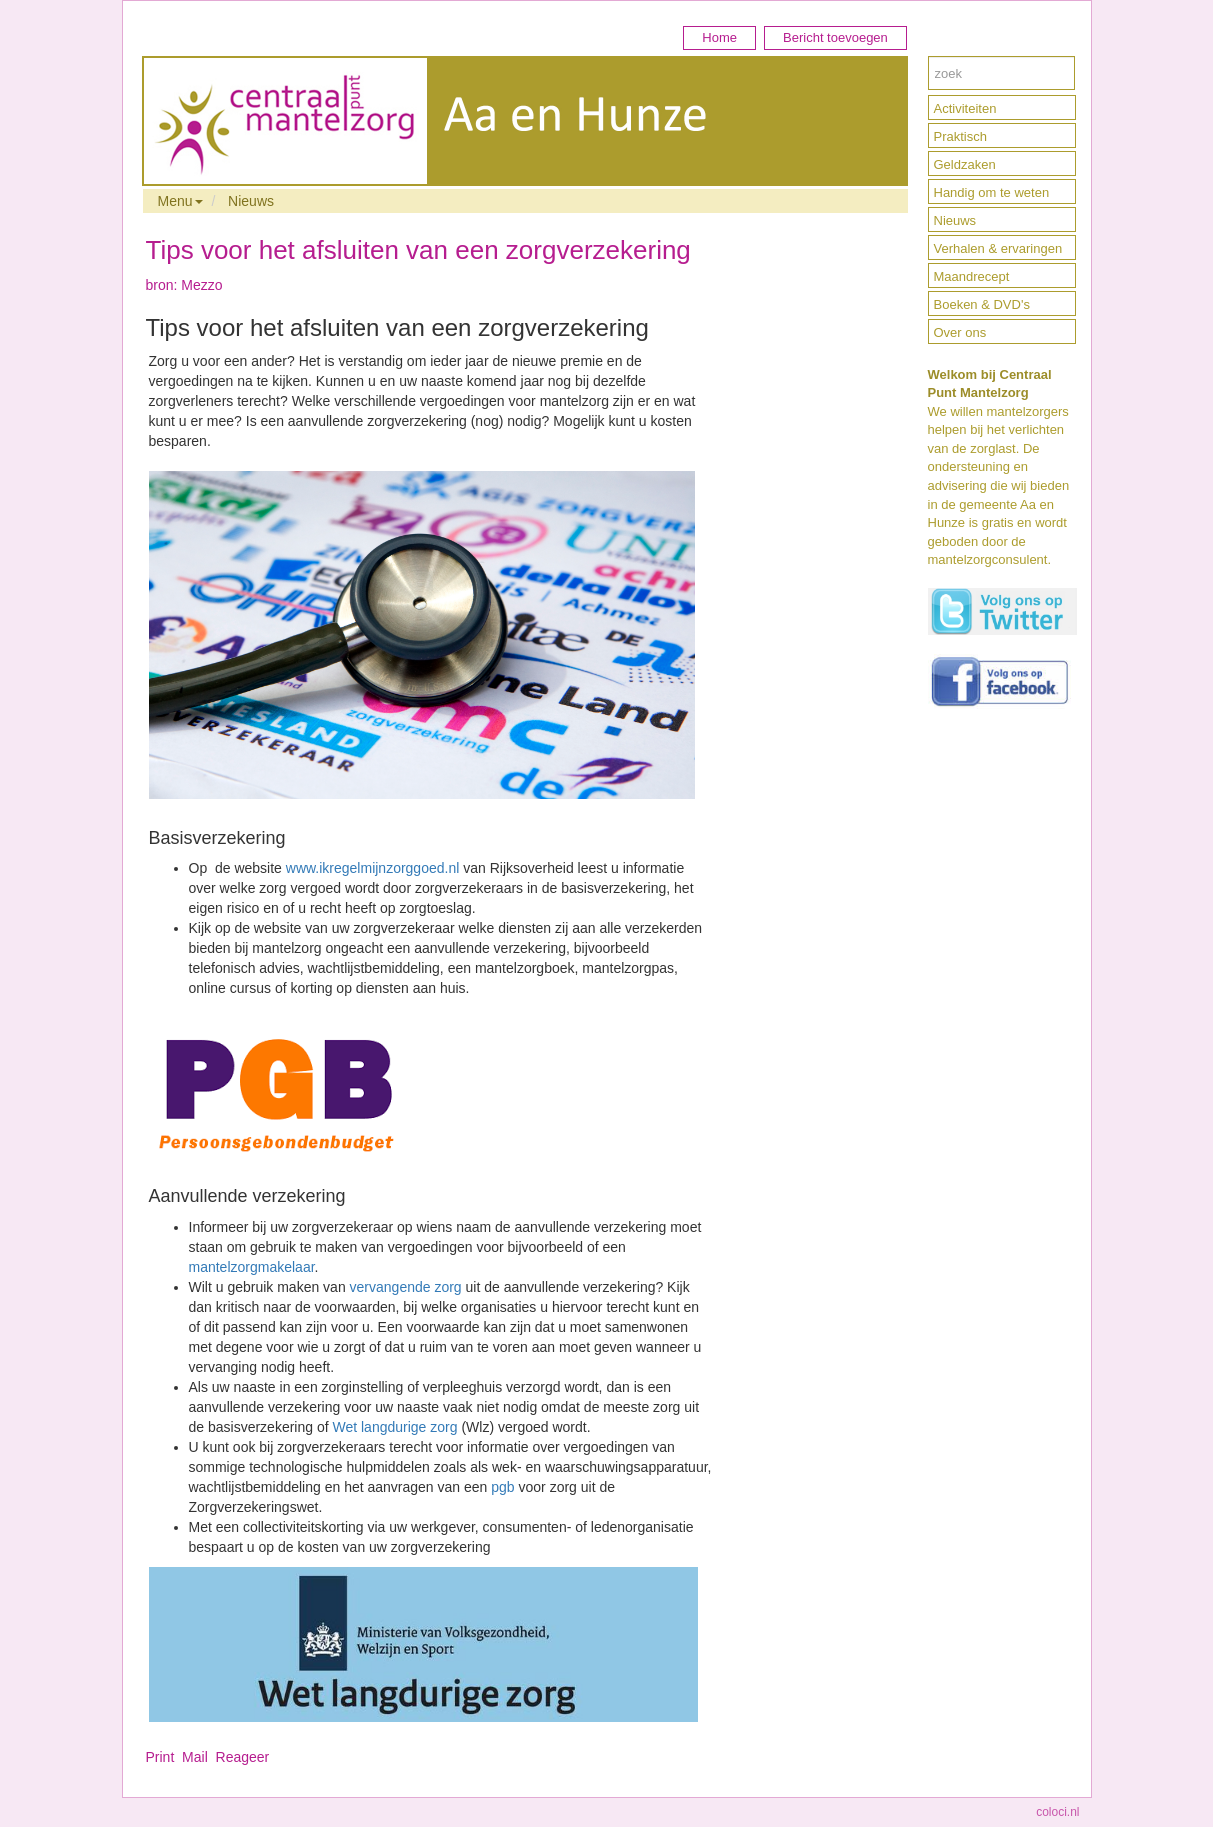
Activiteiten (965, 108)
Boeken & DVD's (982, 304)
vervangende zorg (406, 1287)
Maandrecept (972, 276)
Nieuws (251, 201)
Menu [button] (180, 201)
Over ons (960, 332)
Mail (195, 1757)
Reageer (243, 1757)
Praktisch (960, 136)
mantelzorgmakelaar (252, 1267)
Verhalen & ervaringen (998, 248)
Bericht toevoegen (835, 37)
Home (719, 37)
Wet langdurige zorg (394, 1427)
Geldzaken (965, 164)
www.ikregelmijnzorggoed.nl (373, 868)
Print (160, 1757)
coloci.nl (1057, 1812)
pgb (502, 1487)
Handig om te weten (992, 192)
